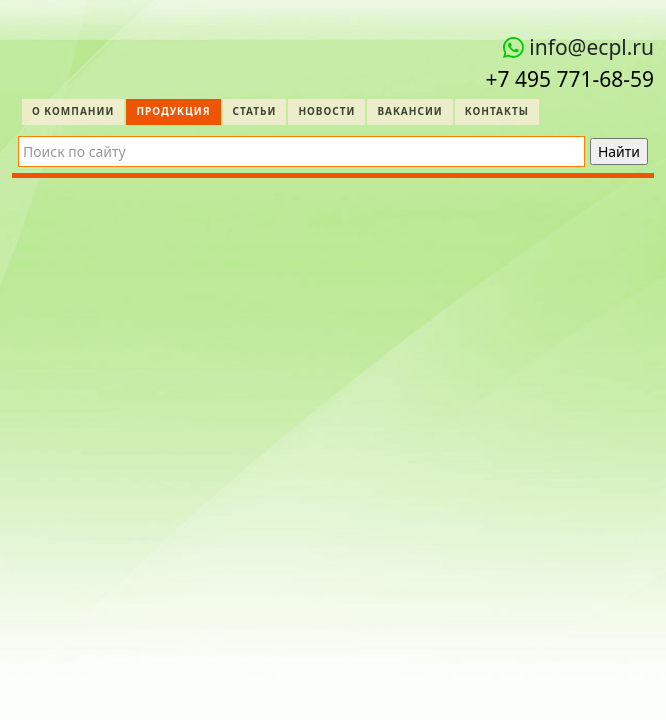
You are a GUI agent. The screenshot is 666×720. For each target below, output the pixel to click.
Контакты (497, 111)
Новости (326, 111)
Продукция (173, 111)
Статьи (255, 111)
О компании (73, 111)
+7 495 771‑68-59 (569, 79)
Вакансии (409, 111)
